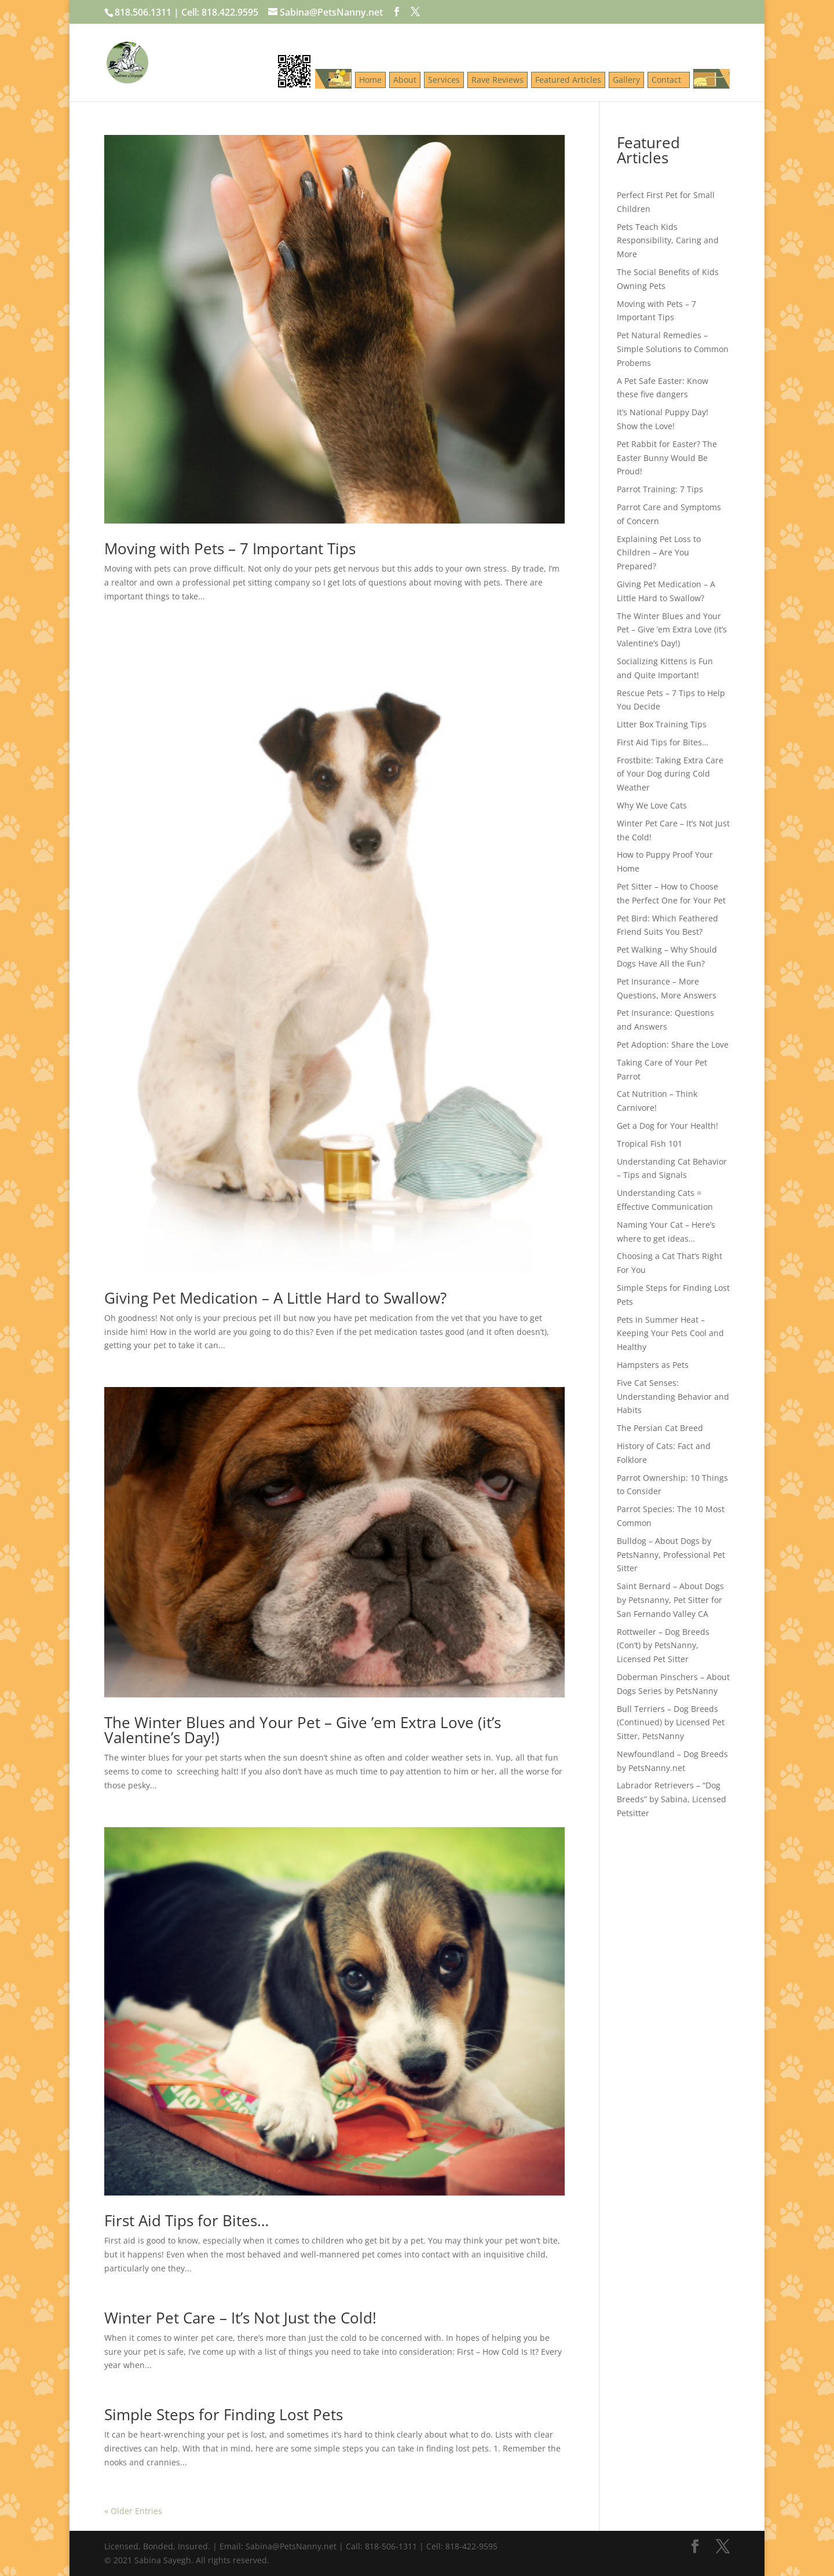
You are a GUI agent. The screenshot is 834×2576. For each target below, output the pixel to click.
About (404, 79)
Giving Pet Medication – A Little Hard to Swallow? (275, 1297)
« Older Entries (133, 2510)
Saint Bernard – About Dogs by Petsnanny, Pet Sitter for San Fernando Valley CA (670, 1599)
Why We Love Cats (652, 805)
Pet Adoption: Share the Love (673, 1044)
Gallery (626, 79)
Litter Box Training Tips (662, 724)
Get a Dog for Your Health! (667, 1125)
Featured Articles (568, 79)
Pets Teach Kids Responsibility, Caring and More (668, 240)
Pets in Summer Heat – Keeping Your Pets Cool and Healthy (670, 1333)
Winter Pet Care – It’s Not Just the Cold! (240, 2317)
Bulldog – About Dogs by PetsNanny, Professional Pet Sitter (671, 1554)
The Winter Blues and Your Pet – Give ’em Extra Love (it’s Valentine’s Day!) (302, 1730)
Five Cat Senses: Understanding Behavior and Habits (673, 1396)
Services (444, 79)
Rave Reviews (497, 79)
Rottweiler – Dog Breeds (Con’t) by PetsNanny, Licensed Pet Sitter (663, 1645)
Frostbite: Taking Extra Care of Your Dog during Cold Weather (670, 774)
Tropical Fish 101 (649, 1143)
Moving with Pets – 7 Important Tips (230, 548)
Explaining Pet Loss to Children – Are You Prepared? (659, 552)
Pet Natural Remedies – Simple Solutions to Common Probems (673, 349)
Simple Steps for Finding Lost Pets (223, 2414)
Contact (669, 79)
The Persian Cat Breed (660, 1427)
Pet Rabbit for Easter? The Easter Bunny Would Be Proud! (667, 457)
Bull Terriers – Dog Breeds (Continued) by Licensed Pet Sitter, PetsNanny (671, 1722)
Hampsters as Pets (653, 1364)
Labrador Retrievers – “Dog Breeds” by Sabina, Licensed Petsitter (671, 1799)
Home (370, 79)
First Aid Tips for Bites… (186, 2220)
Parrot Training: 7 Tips (660, 489)
